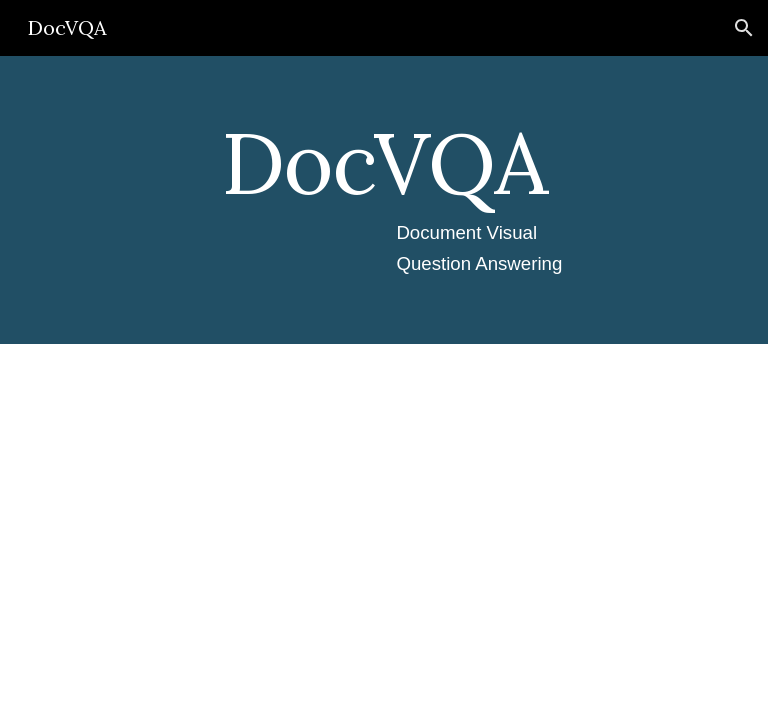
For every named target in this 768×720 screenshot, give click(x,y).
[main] (383, 200)
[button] (744, 28)
